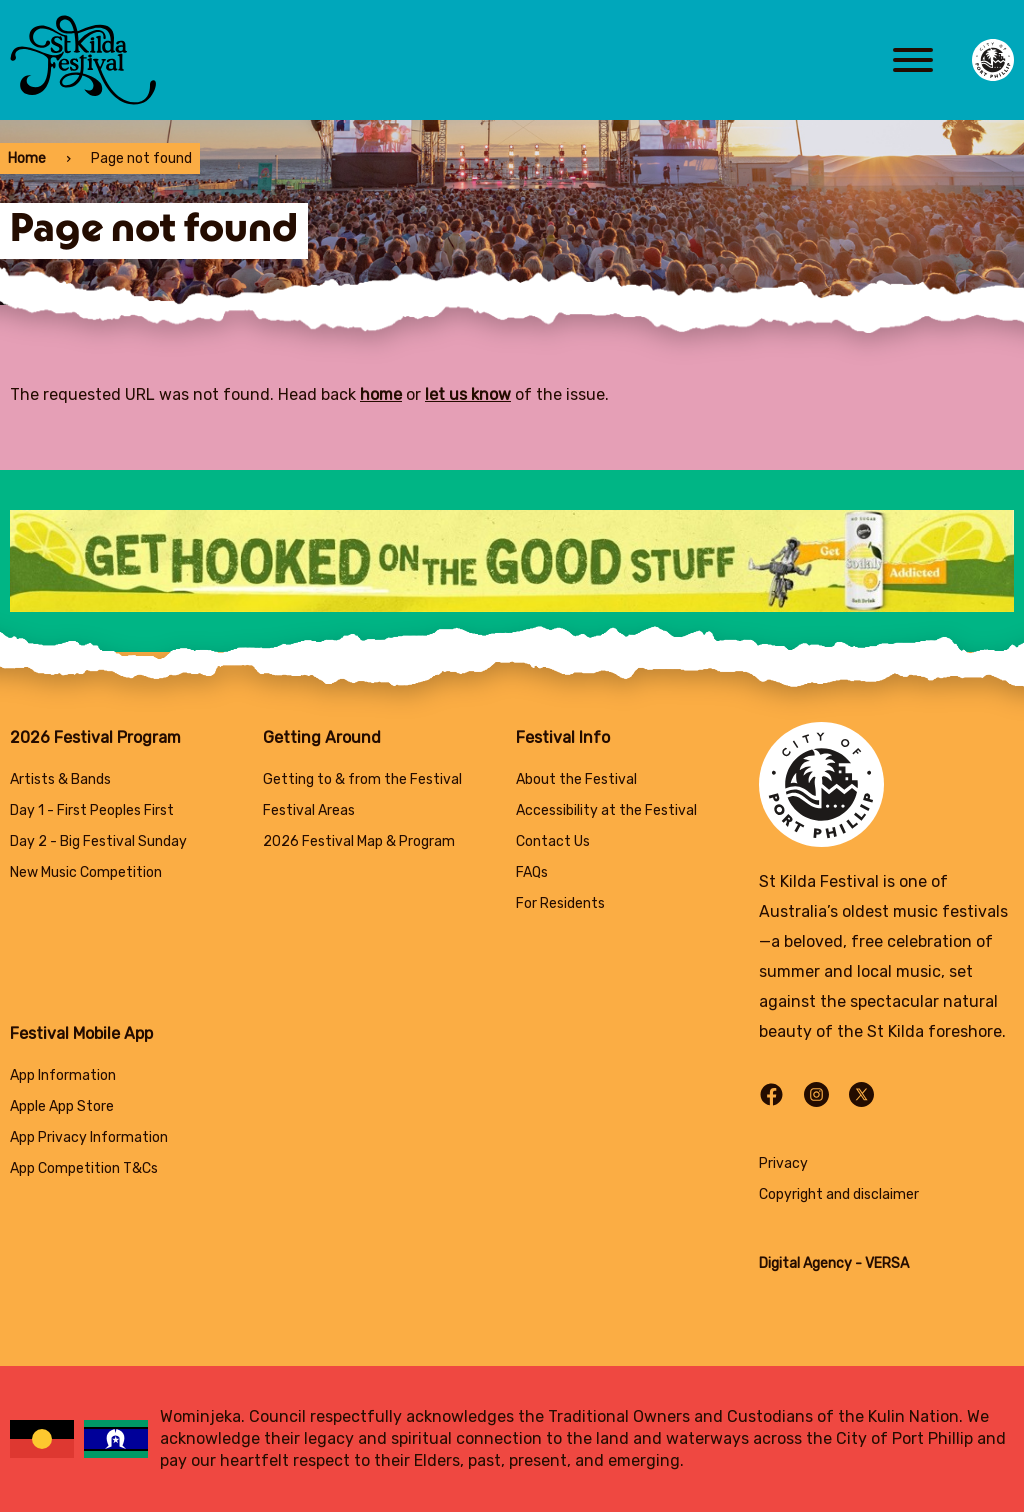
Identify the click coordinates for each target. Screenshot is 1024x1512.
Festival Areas (309, 810)
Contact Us (553, 841)
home (381, 394)
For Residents (560, 903)
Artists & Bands (60, 779)
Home (27, 158)
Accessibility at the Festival (606, 810)
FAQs (532, 872)
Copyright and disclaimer (839, 1194)
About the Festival (576, 779)
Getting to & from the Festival (362, 779)
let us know (468, 394)
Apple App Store (62, 1106)
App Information (63, 1075)
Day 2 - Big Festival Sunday (98, 841)
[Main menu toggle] (913, 60)
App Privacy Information (89, 1137)
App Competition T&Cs (84, 1168)
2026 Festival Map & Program (359, 841)
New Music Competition (86, 872)
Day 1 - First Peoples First (92, 810)
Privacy (783, 1163)
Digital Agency (805, 1263)
